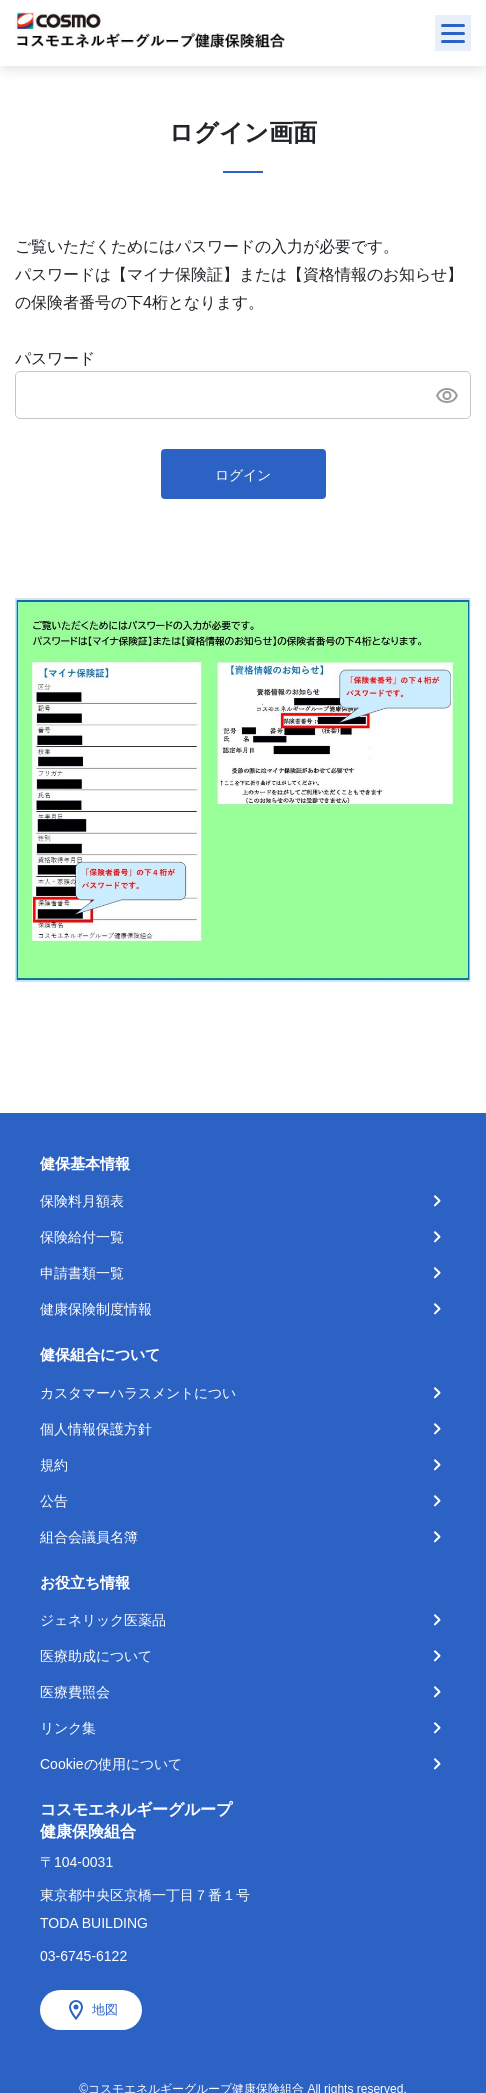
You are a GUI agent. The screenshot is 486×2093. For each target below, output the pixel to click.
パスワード (55, 358)
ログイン (243, 475)
